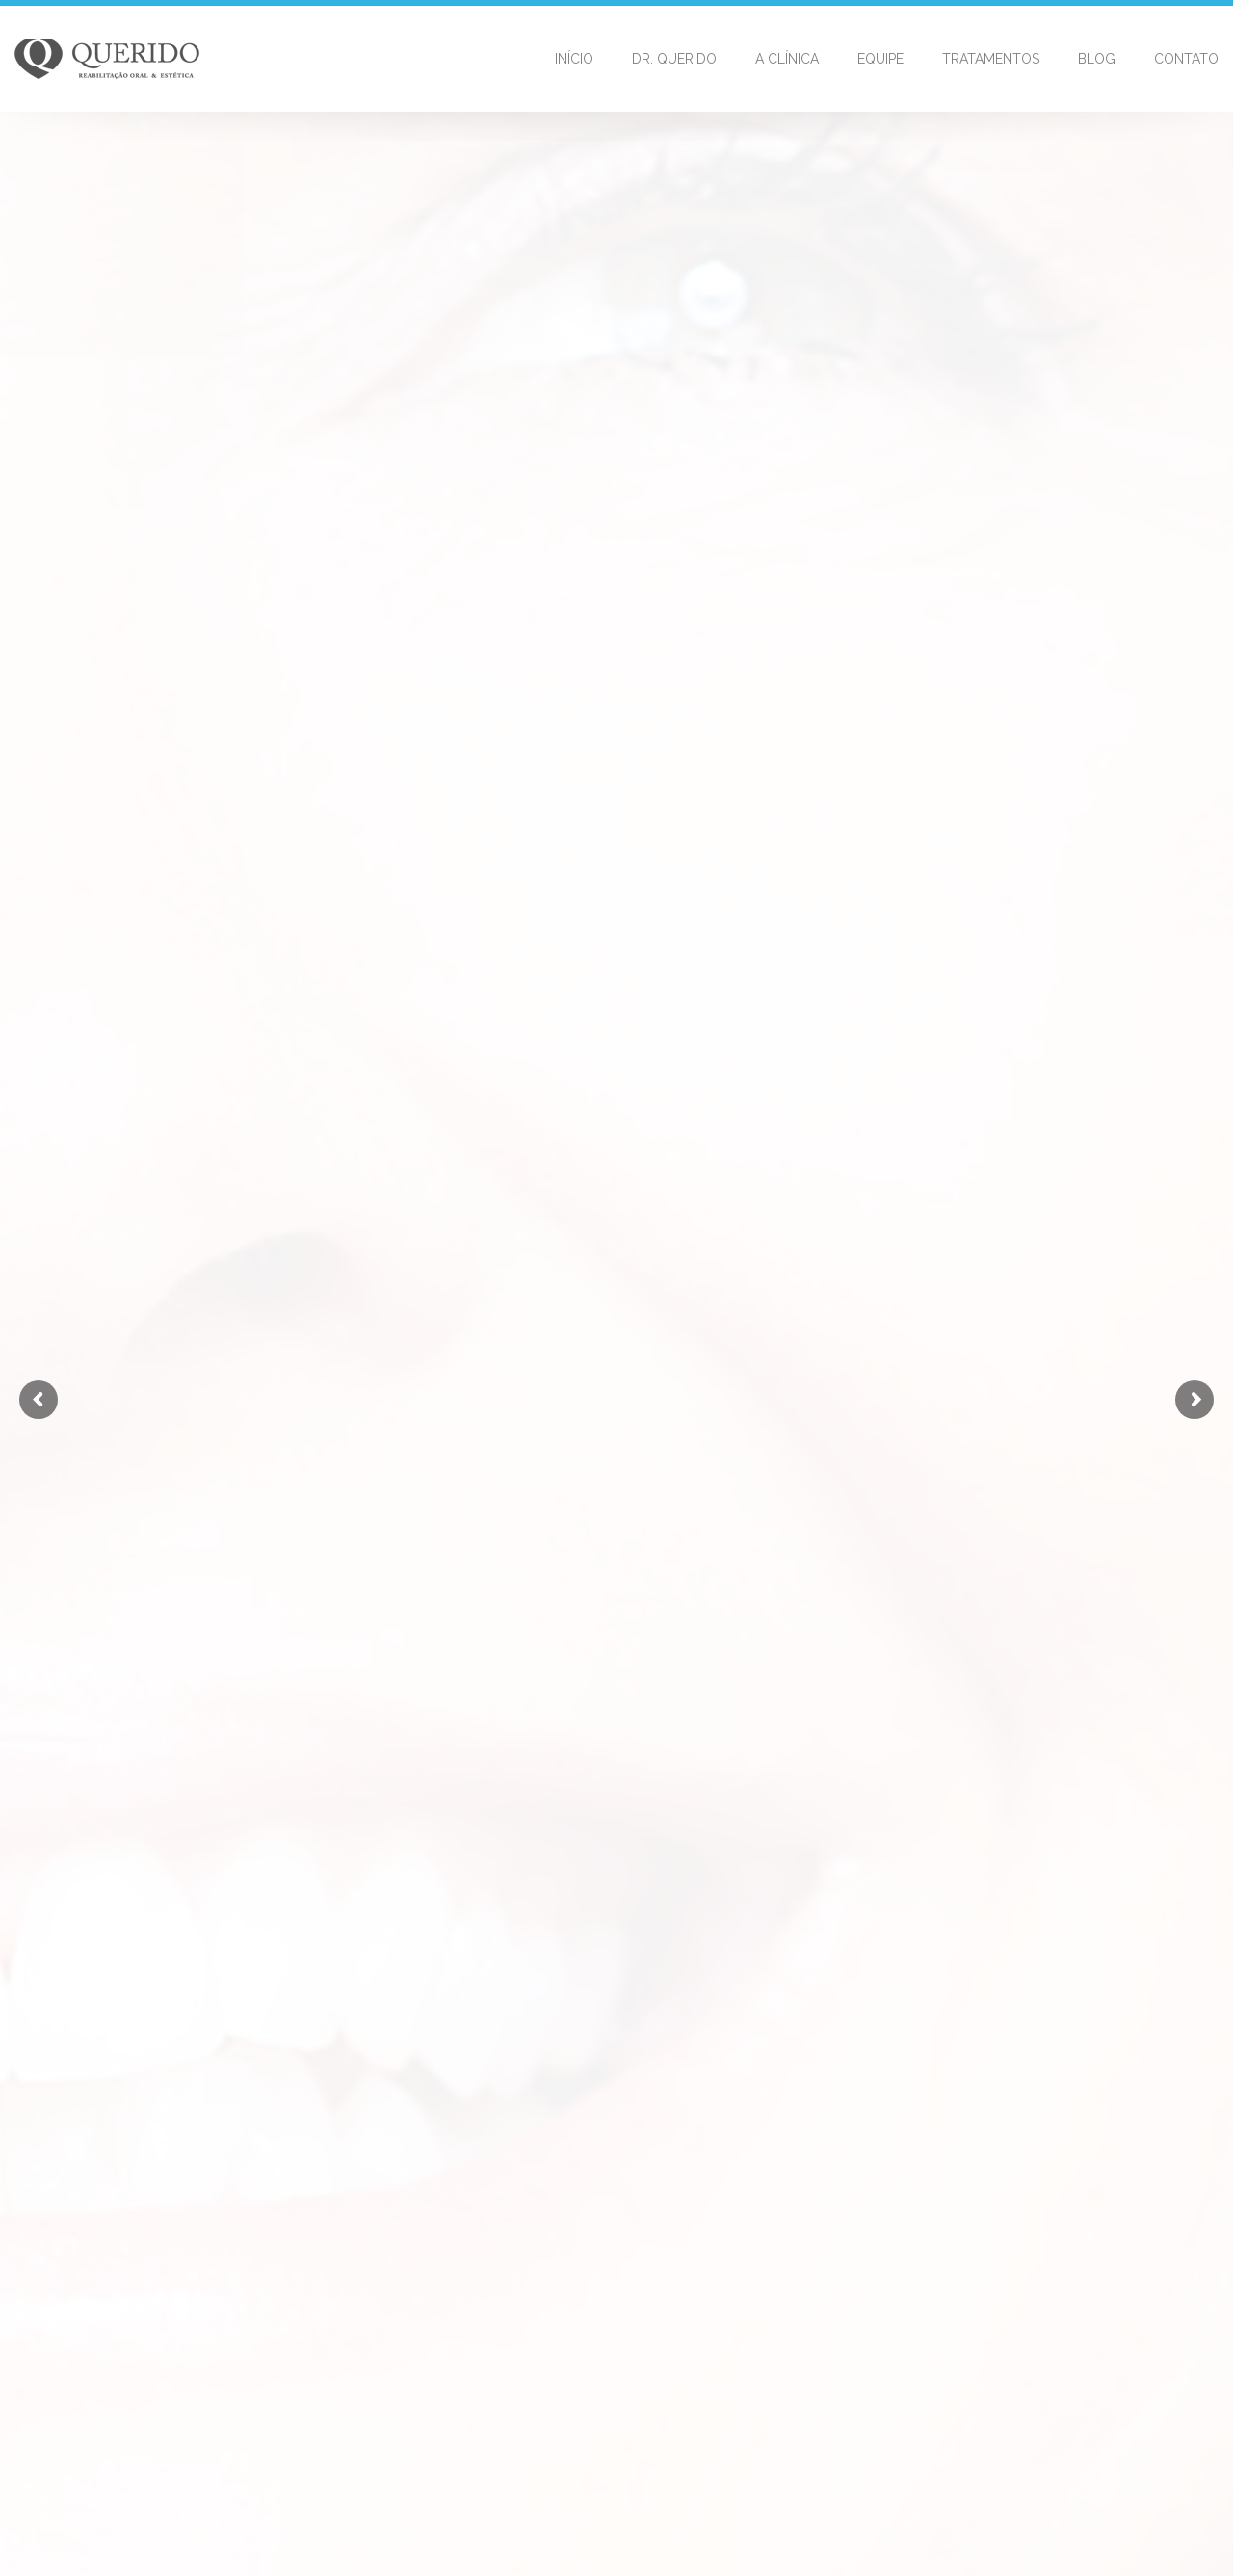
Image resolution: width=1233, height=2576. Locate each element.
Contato (1186, 58)
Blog (1096, 58)
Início (574, 58)
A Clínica (787, 58)
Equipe (880, 58)
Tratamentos (990, 58)
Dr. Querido (674, 58)
